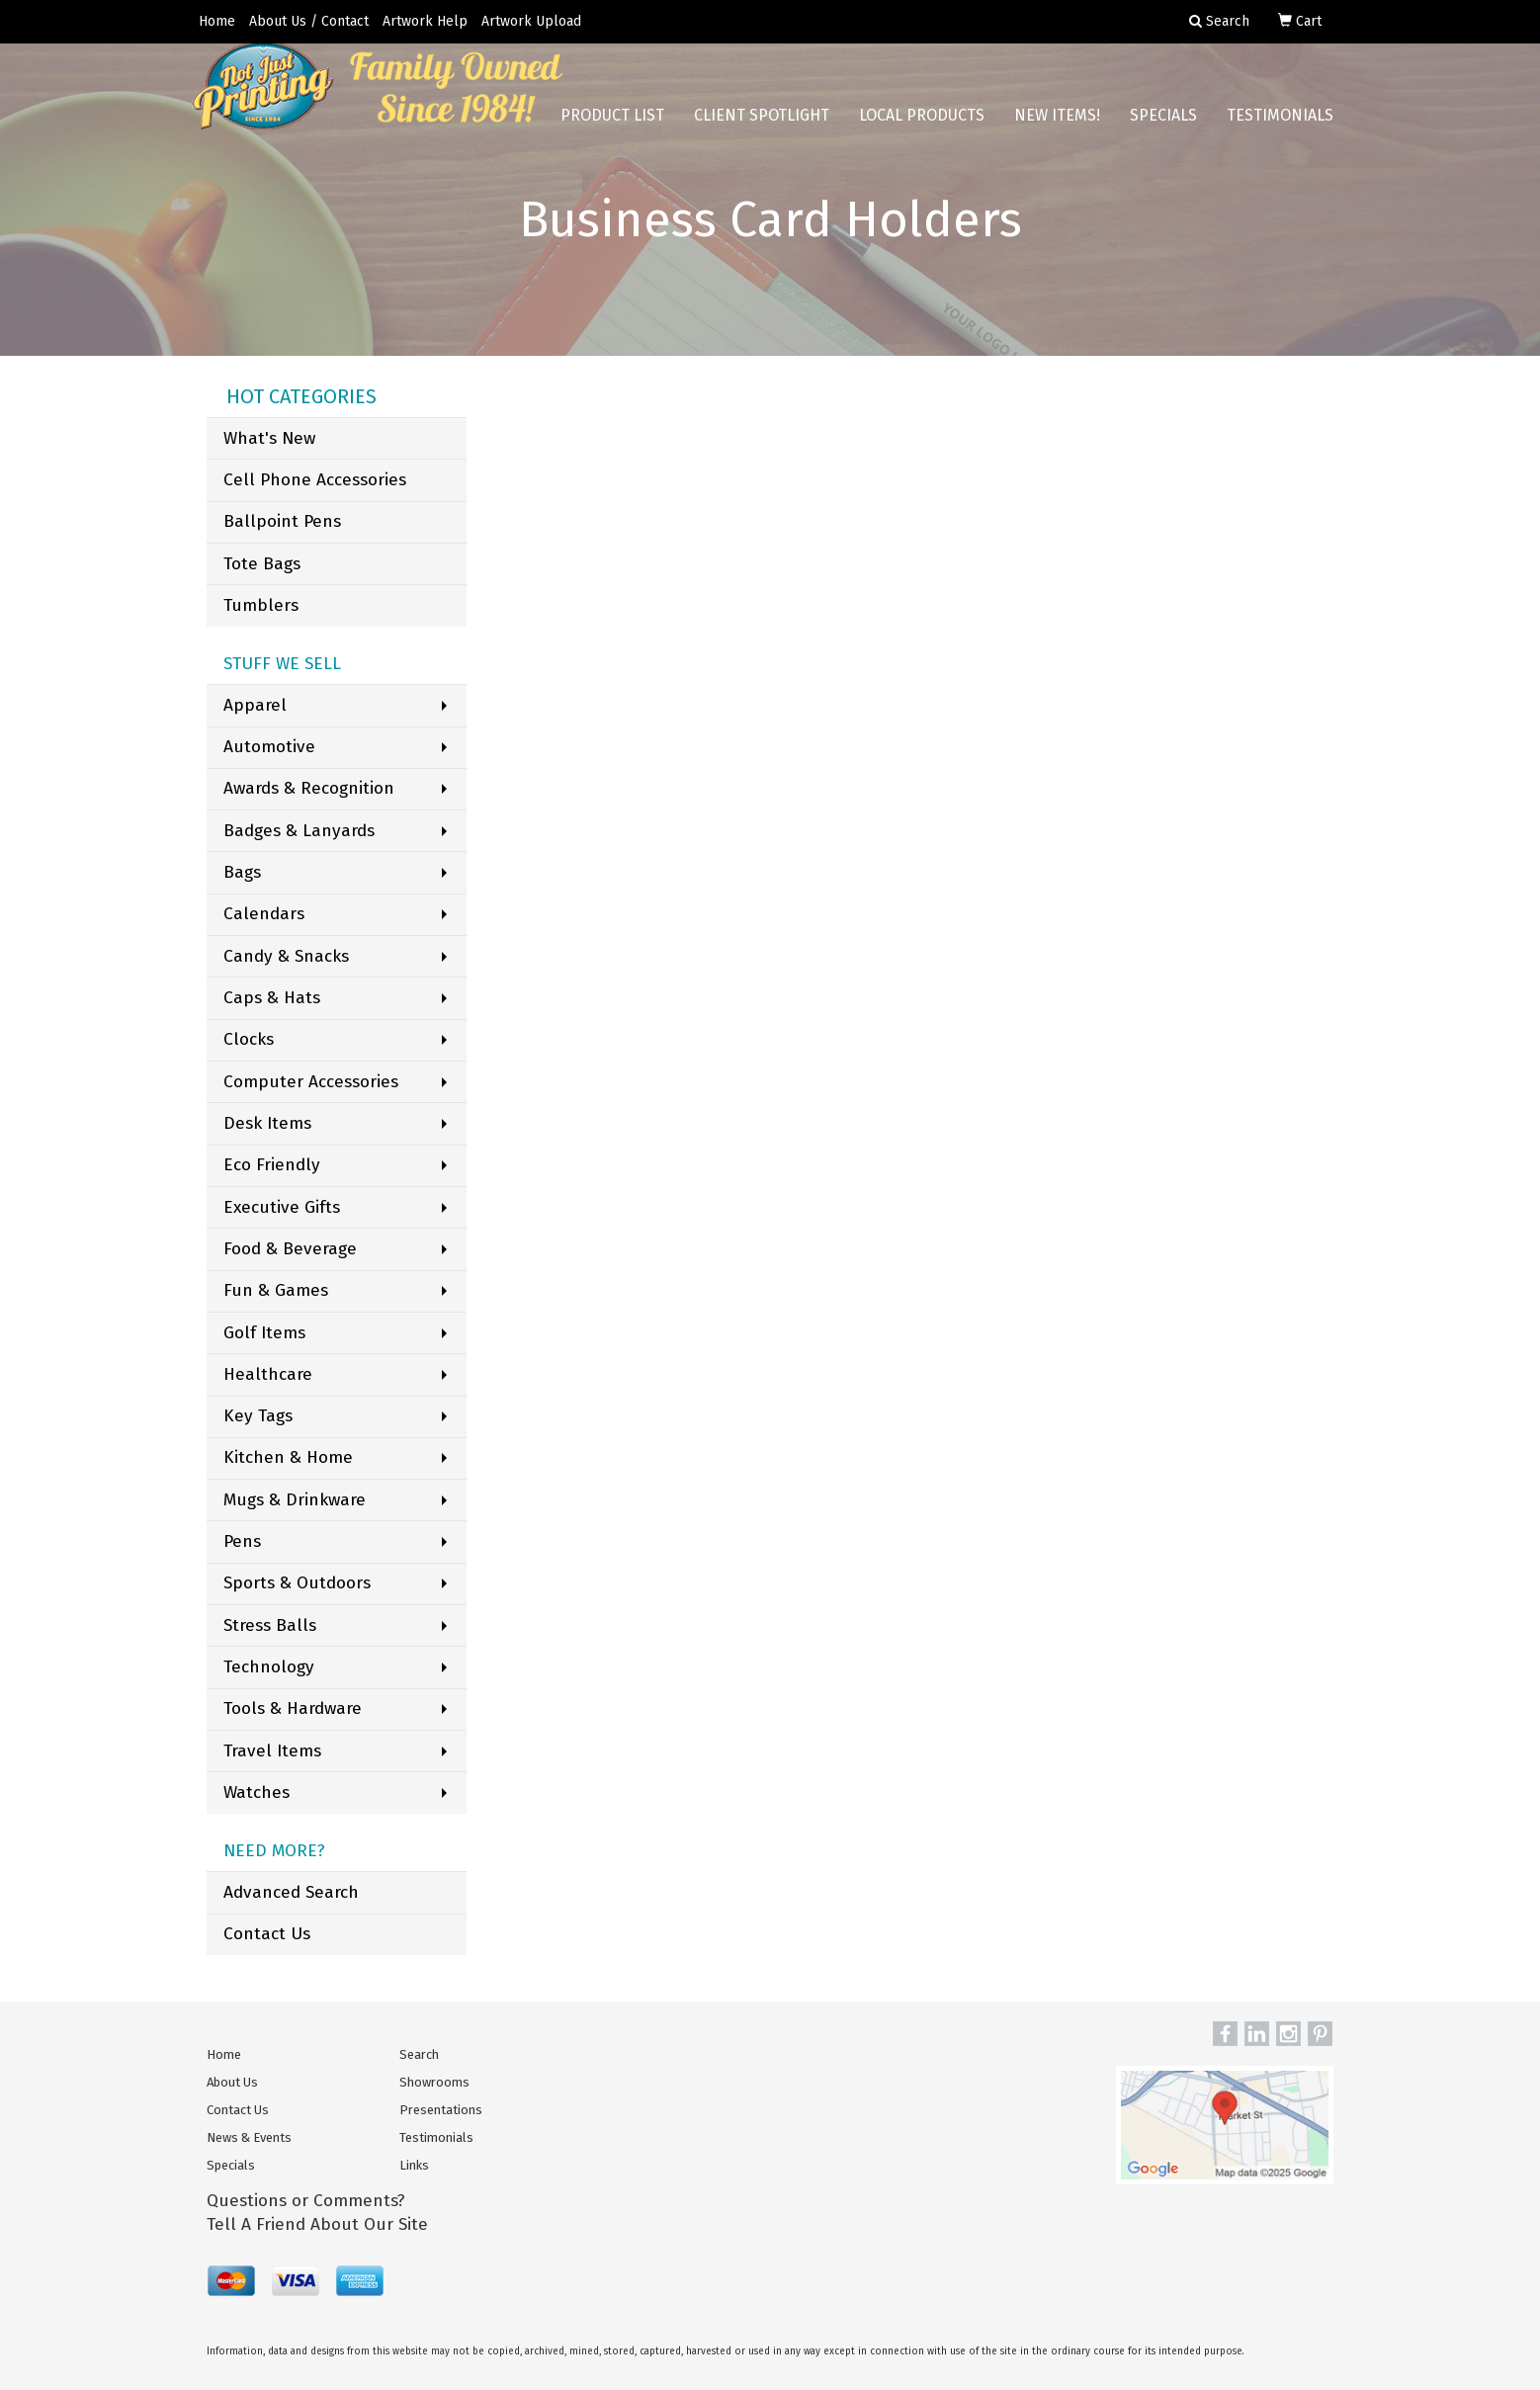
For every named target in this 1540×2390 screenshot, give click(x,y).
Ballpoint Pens (282, 521)
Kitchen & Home (288, 1457)
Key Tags (258, 1416)
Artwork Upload (531, 21)
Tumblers (261, 605)
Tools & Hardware (292, 1708)
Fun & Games (275, 1290)
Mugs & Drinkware (294, 1500)
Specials (1163, 128)
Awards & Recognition (308, 788)
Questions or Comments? (306, 2200)
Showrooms (434, 2082)
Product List (612, 128)
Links (414, 2165)
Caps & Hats (271, 997)
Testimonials (1280, 128)
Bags (242, 872)
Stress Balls (269, 1625)
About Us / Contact (309, 21)
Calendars (263, 913)
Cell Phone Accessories (314, 479)
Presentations (440, 2109)
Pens (242, 1541)
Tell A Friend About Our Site (317, 2224)
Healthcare (267, 1374)
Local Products (921, 128)
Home (217, 21)
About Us (232, 2082)
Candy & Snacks (286, 956)
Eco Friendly (271, 1164)
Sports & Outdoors (297, 1583)
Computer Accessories (310, 1081)
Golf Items (264, 1333)
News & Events (249, 2137)
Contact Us (266, 1933)
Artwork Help (425, 21)
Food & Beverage (290, 1248)
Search (419, 2054)
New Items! (1057, 128)
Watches (256, 1792)
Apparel (255, 705)
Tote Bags (261, 564)
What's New (269, 438)
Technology (268, 1667)
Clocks (248, 1039)
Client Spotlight (761, 128)
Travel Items (272, 1751)
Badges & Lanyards (299, 830)
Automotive (269, 746)
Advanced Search (291, 1892)
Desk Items (267, 1123)
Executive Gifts (281, 1207)
